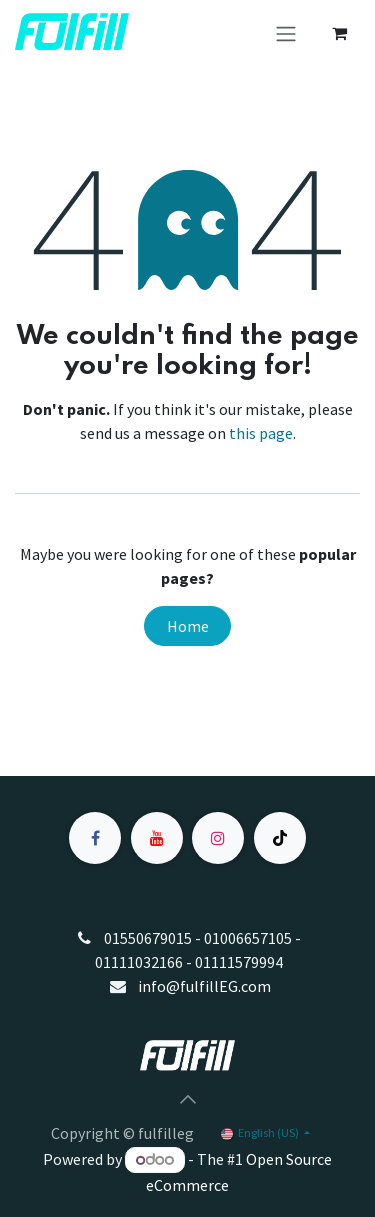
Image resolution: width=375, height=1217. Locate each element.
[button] (188, 1099)
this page (261, 433)
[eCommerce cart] (339, 33)
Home (188, 626)
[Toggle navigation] (286, 33)
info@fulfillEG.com (204, 986)
